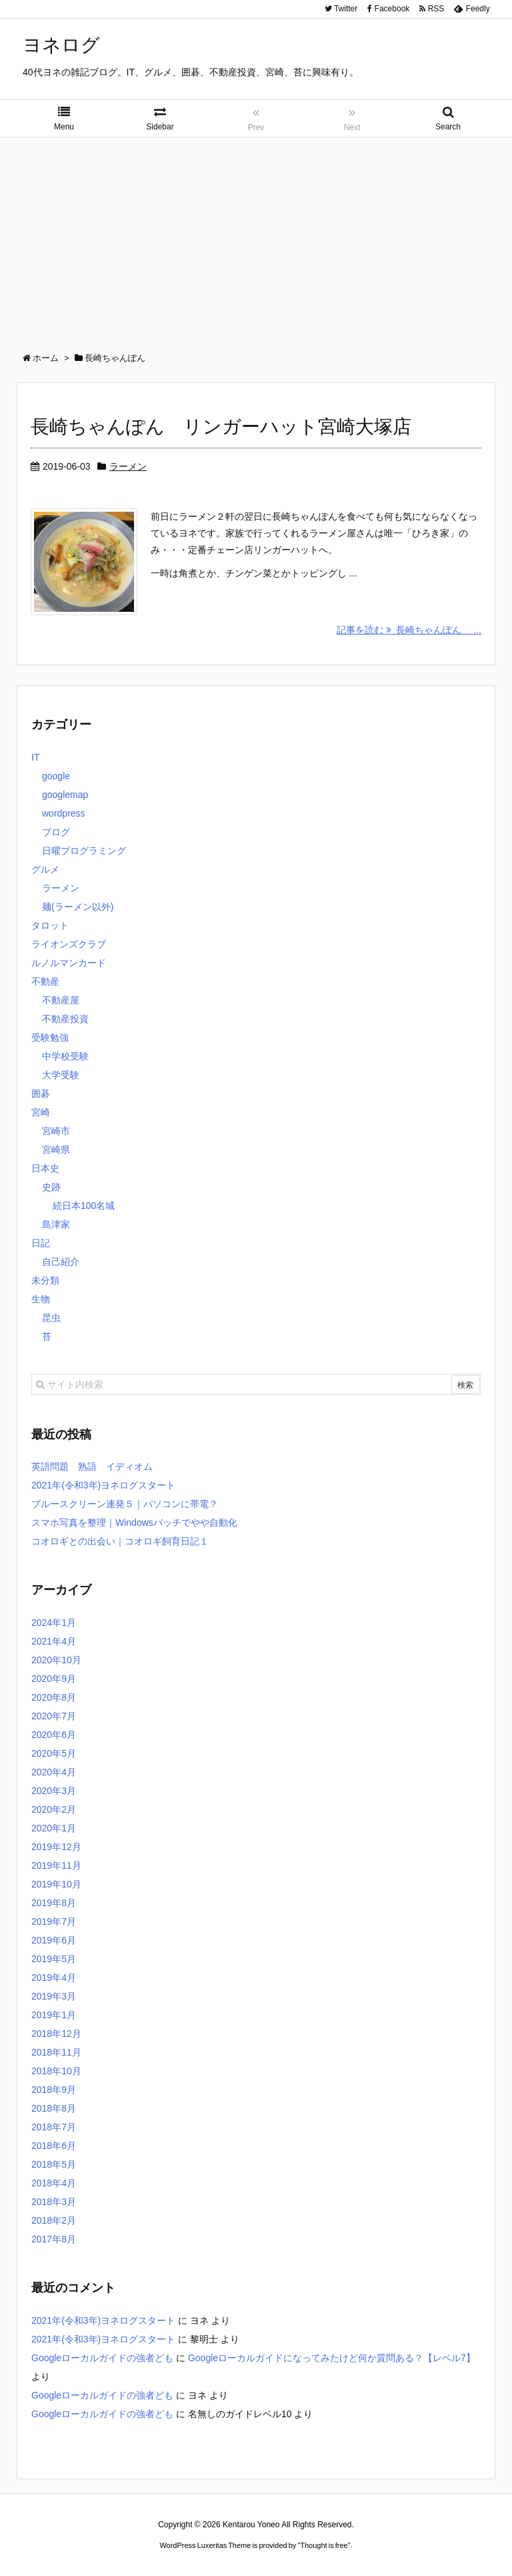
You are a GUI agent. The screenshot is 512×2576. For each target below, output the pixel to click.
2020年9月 (53, 1678)
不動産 (45, 981)
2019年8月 (53, 1902)
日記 (40, 1243)
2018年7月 (53, 2127)
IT (35, 757)
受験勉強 (50, 1037)
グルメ (45, 869)
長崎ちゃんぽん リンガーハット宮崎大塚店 (221, 426)
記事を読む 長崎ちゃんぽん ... (409, 629)
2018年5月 (53, 2164)
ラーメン (128, 466)
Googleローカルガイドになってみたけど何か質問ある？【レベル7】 (331, 2357)
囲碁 (40, 1093)
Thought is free (323, 2545)
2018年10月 (56, 2071)
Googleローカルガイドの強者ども (102, 2357)
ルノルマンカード (68, 962)
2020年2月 (53, 1809)
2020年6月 (53, 1734)
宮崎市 (56, 1131)
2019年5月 (53, 1959)
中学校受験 (65, 1056)
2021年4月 (53, 1641)
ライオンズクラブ (68, 944)
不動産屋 (60, 1000)
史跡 (51, 1187)
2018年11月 (56, 2052)
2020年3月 (53, 1790)
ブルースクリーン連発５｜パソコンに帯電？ (124, 1503)
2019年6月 (53, 1940)
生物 (40, 1299)
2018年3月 (53, 2201)
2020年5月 (53, 1753)
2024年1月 (53, 1622)
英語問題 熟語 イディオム (92, 1466)
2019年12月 (56, 1846)
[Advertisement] (256, 237)
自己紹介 (60, 1261)
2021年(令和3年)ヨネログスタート (103, 1485)
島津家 (56, 1224)
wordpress (63, 813)
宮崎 (40, 1112)
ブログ (56, 832)
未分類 (45, 1280)
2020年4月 (53, 1772)
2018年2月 (53, 2220)
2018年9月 (53, 2089)
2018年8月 (53, 2108)
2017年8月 (53, 2239)
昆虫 (51, 1317)
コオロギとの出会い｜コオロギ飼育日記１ (120, 1541)
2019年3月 (53, 1996)
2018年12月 (56, 2033)
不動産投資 (65, 1018)
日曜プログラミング (84, 850)
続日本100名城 (84, 1205)
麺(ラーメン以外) (77, 906)
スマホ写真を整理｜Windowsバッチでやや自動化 (134, 1522)
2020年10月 (56, 1660)
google (56, 776)
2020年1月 (53, 1828)
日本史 (45, 1168)
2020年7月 (53, 1716)
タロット (50, 925)
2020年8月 (53, 1697)
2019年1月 (53, 2015)
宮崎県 (56, 1149)
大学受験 (60, 1074)
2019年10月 (56, 1884)
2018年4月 (53, 2183)
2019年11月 (56, 1865)
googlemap (65, 794)
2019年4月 (53, 1977)
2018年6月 (53, 2145)
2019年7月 (53, 1921)
